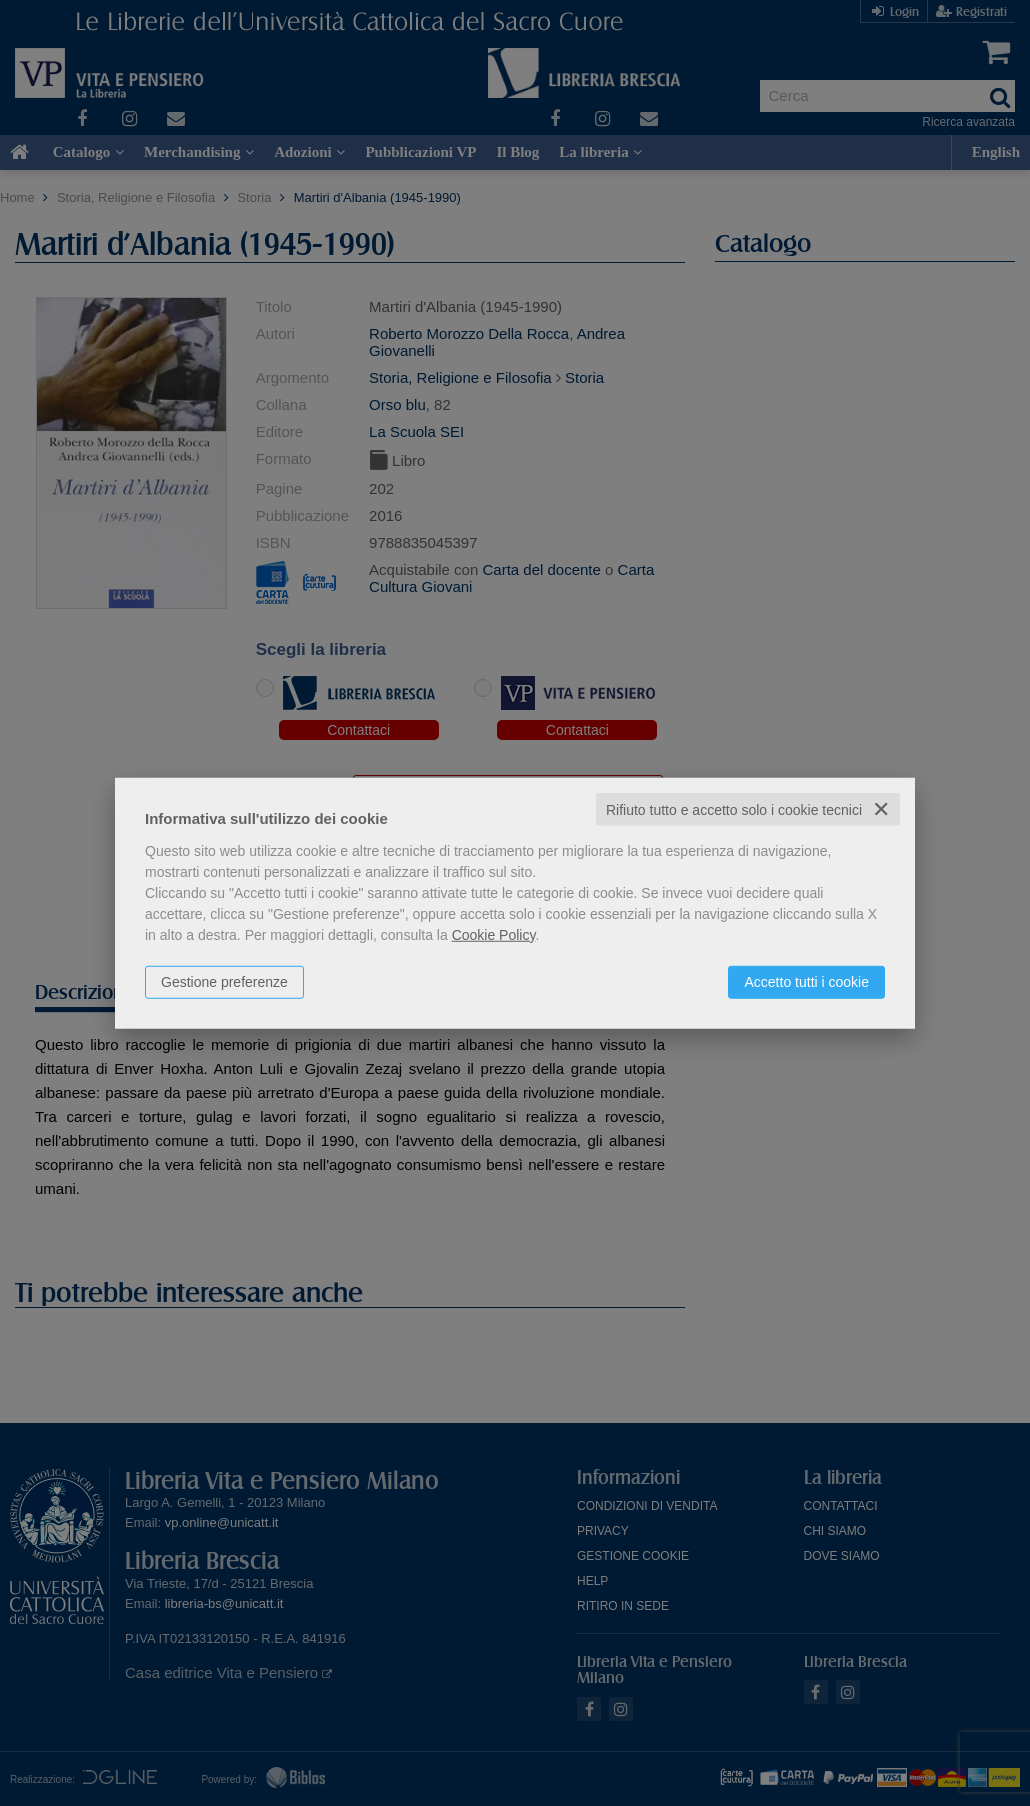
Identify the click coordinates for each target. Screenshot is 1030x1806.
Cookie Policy (494, 934)
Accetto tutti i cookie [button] (806, 981)
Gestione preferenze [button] (224, 981)
